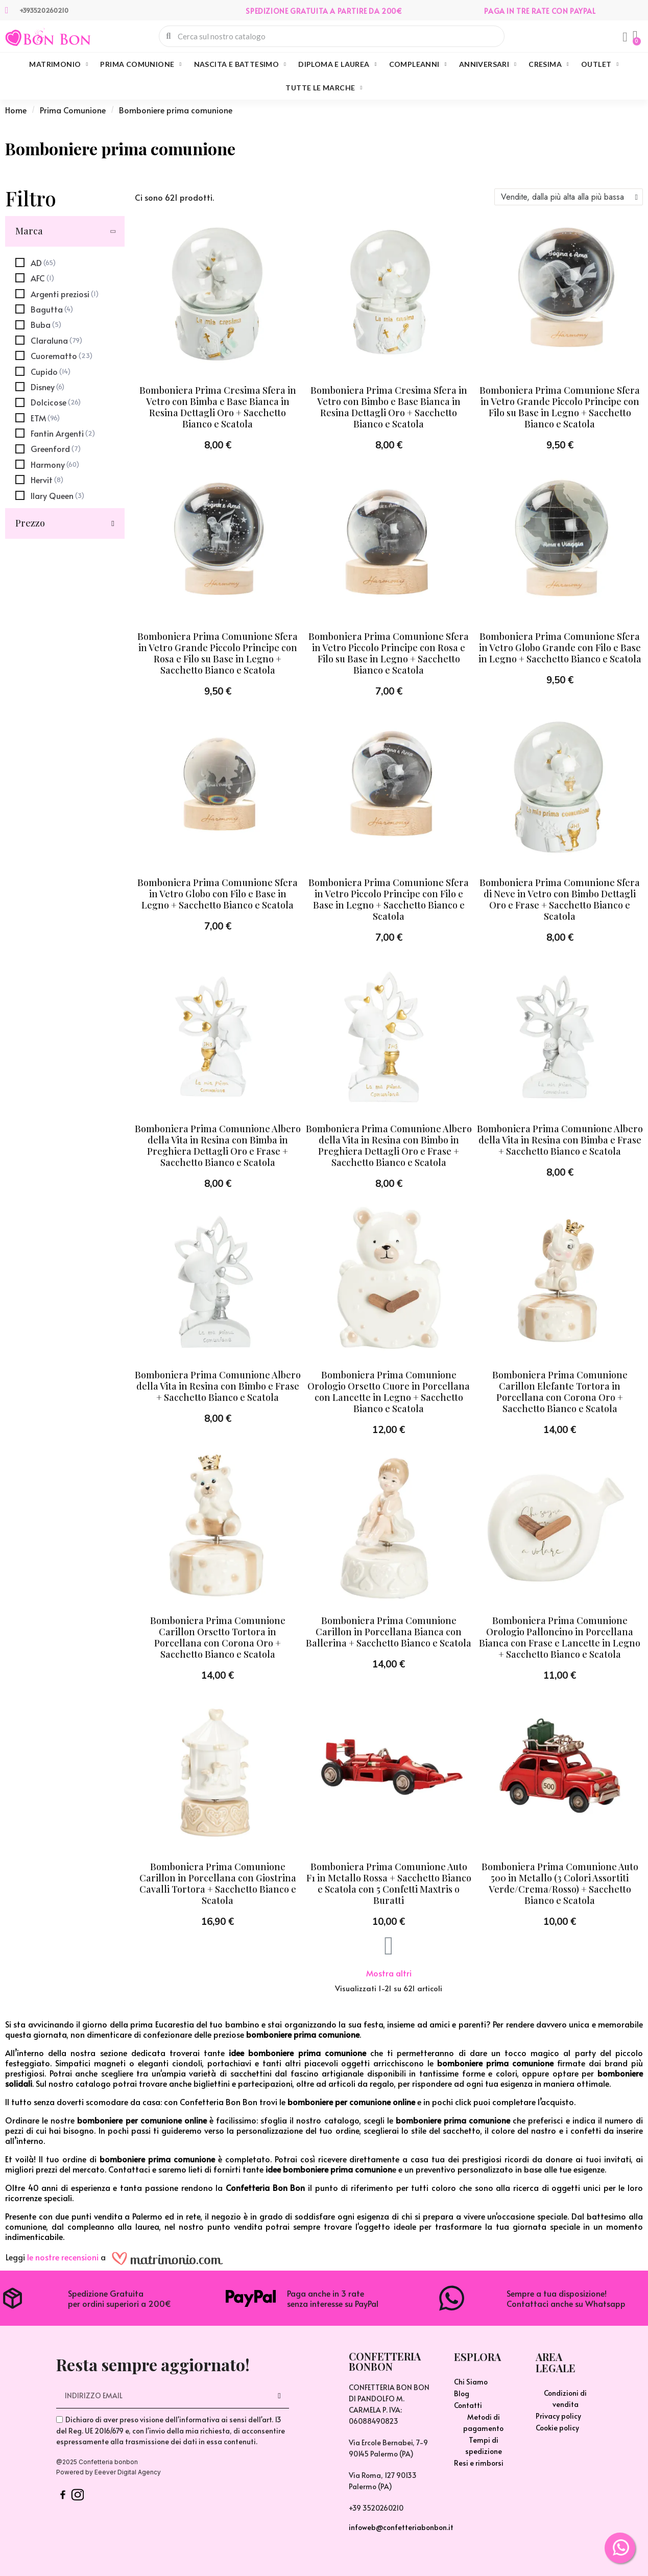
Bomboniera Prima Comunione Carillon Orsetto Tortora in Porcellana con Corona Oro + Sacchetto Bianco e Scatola (217, 1637)
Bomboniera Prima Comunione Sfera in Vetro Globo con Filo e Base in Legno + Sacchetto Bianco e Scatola (217, 893)
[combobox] (332, 36)
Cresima (549, 64)
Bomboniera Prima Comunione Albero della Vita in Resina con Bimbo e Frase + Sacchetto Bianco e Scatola (218, 1386)
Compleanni (418, 64)
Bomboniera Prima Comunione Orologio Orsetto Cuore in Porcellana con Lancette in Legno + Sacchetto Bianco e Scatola (388, 1392)
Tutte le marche (323, 88)
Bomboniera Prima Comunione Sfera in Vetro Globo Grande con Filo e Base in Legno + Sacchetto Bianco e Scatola (559, 647)
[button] (635, 36)
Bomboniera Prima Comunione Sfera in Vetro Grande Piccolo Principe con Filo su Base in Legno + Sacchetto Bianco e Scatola (559, 407)
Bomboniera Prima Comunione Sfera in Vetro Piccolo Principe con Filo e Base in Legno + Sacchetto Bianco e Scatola (388, 899)
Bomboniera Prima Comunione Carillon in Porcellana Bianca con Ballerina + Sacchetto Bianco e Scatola (388, 1631)
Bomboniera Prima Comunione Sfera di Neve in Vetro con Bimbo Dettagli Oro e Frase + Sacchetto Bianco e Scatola (559, 899)
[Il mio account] (625, 37)
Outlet (599, 64)
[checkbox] (35, 262)
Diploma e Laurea (337, 64)
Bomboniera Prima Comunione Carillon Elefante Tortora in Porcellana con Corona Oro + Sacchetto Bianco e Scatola (560, 1392)
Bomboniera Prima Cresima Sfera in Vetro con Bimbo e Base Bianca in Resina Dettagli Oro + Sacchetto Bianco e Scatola (388, 407)
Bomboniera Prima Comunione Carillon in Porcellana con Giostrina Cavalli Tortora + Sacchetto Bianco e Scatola (217, 1883)
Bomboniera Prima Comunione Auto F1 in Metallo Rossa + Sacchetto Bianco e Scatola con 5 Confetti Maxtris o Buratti (388, 1883)
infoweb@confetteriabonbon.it (401, 2527)
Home (16, 110)
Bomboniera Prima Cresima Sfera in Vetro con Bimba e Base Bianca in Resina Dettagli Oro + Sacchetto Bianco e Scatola (217, 407)
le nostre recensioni (63, 2256)
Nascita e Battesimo (240, 64)
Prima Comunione (140, 64)
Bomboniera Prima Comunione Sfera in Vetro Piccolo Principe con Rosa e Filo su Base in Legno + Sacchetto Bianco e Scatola (388, 653)
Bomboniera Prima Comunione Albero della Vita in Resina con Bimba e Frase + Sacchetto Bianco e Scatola (560, 1140)
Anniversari (487, 64)
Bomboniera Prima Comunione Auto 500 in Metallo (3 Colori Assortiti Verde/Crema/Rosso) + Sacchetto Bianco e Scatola (560, 1883)
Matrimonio (58, 64)
